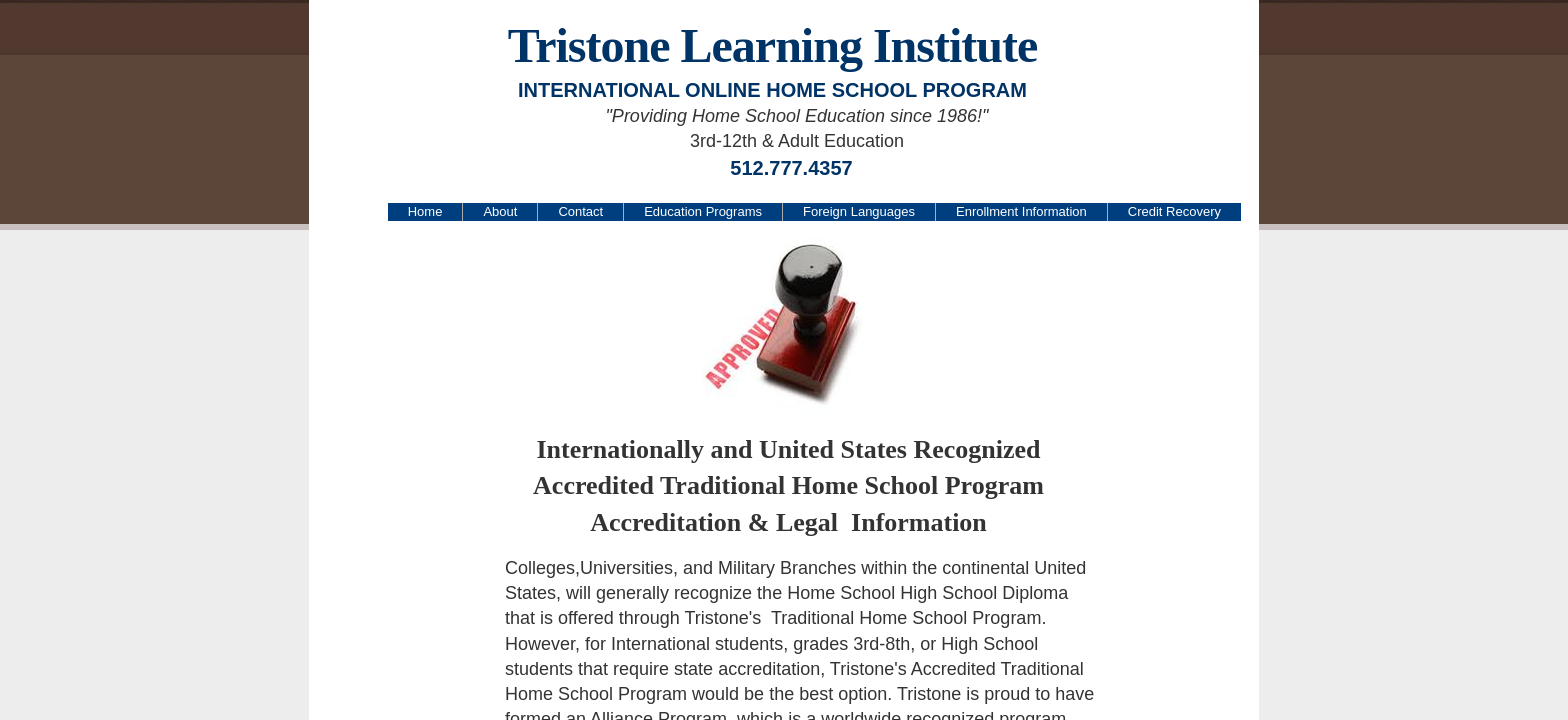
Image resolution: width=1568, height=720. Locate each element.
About (500, 211)
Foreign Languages (859, 211)
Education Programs (703, 211)
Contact (580, 211)
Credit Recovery (1174, 211)
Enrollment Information (1021, 211)
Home (425, 211)
